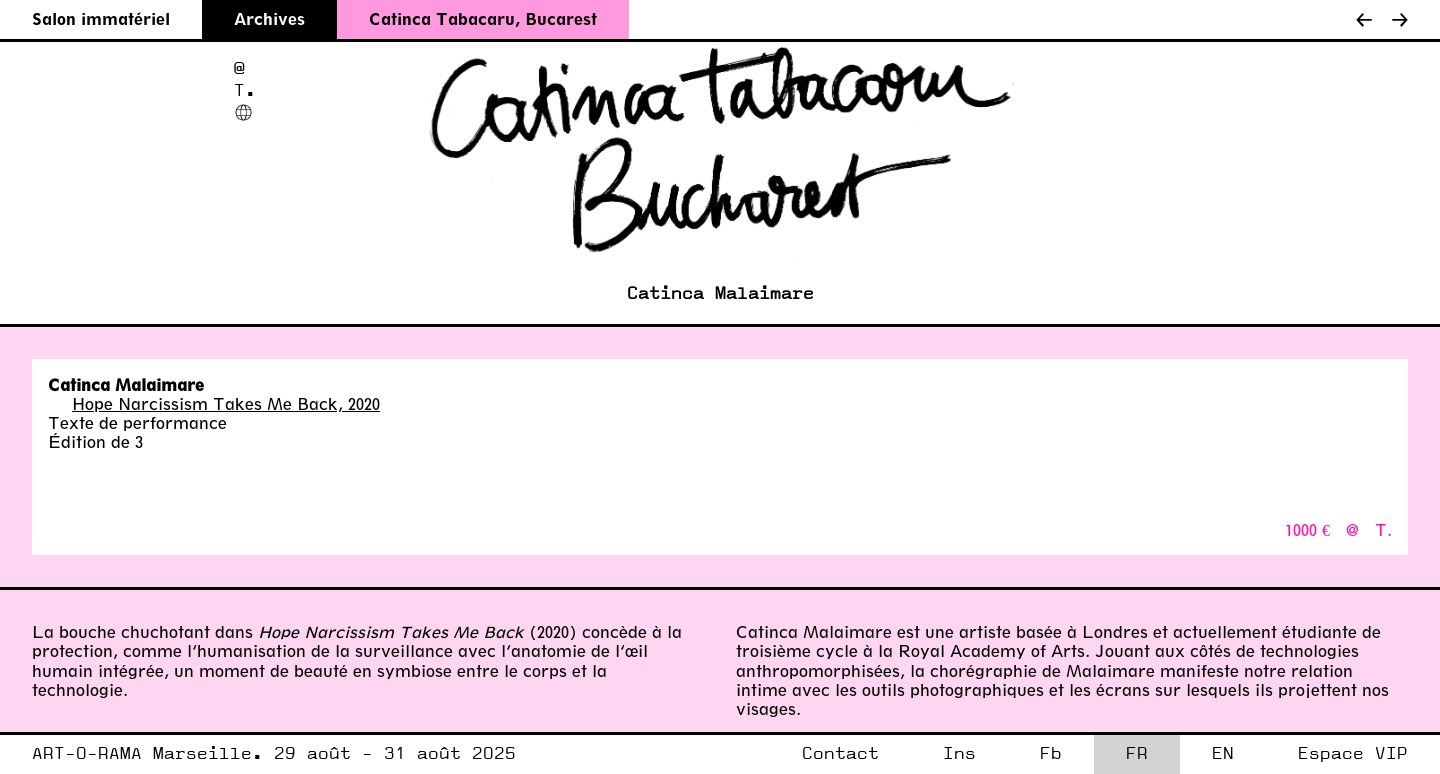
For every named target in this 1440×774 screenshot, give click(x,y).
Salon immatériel (101, 18)
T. (245, 90)
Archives (269, 18)
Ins (959, 753)
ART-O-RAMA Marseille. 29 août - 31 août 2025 (274, 753)
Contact (840, 753)
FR (1137, 753)
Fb (1051, 753)
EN (1223, 753)
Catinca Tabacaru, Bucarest (483, 18)
